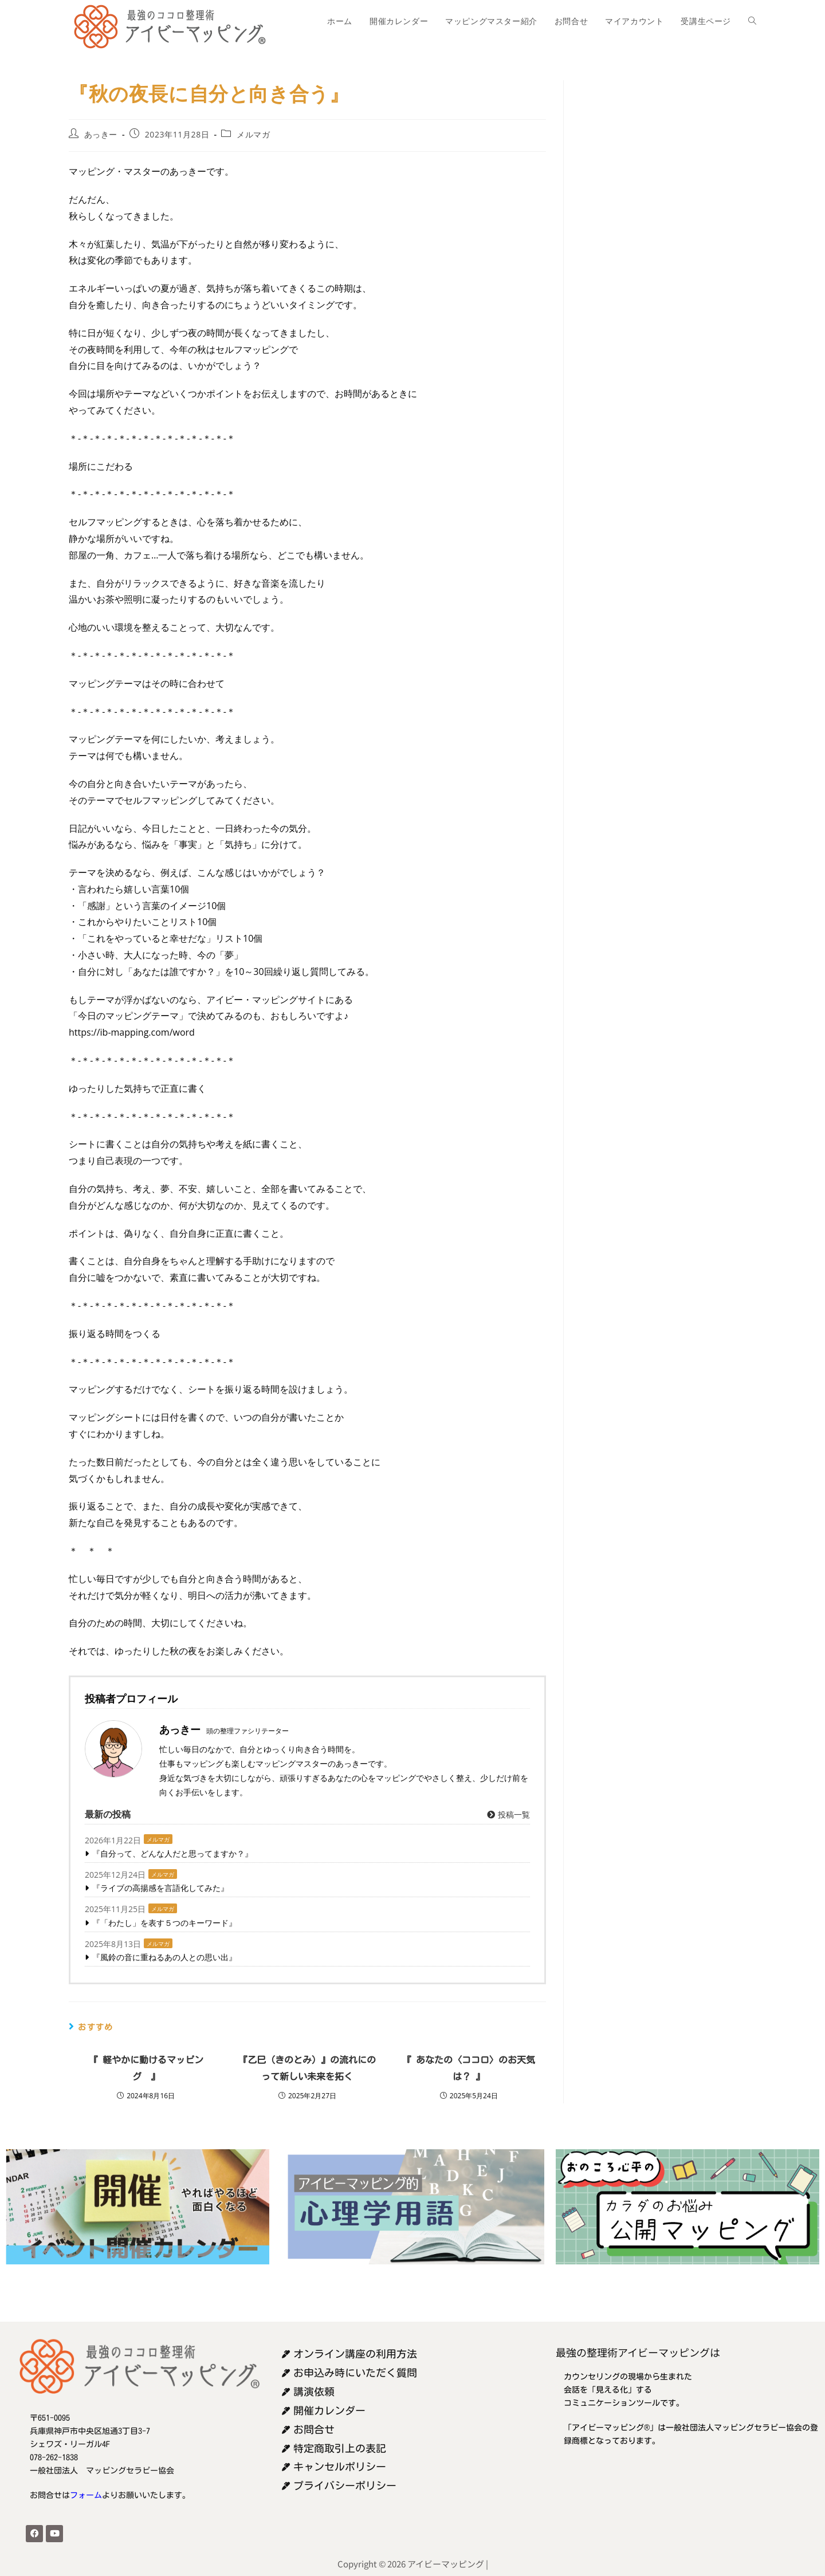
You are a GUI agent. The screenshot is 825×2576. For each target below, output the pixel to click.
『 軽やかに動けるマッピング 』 (146, 2068)
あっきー (100, 134)
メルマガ (253, 134)
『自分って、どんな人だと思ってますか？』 (172, 1853)
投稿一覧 (508, 1814)
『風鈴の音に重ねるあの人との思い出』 (164, 1957)
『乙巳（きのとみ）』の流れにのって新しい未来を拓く (307, 2068)
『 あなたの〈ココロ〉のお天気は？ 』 (468, 2068)
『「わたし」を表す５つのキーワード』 (164, 1922)
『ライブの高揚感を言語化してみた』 (160, 1887)
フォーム (86, 2495)
